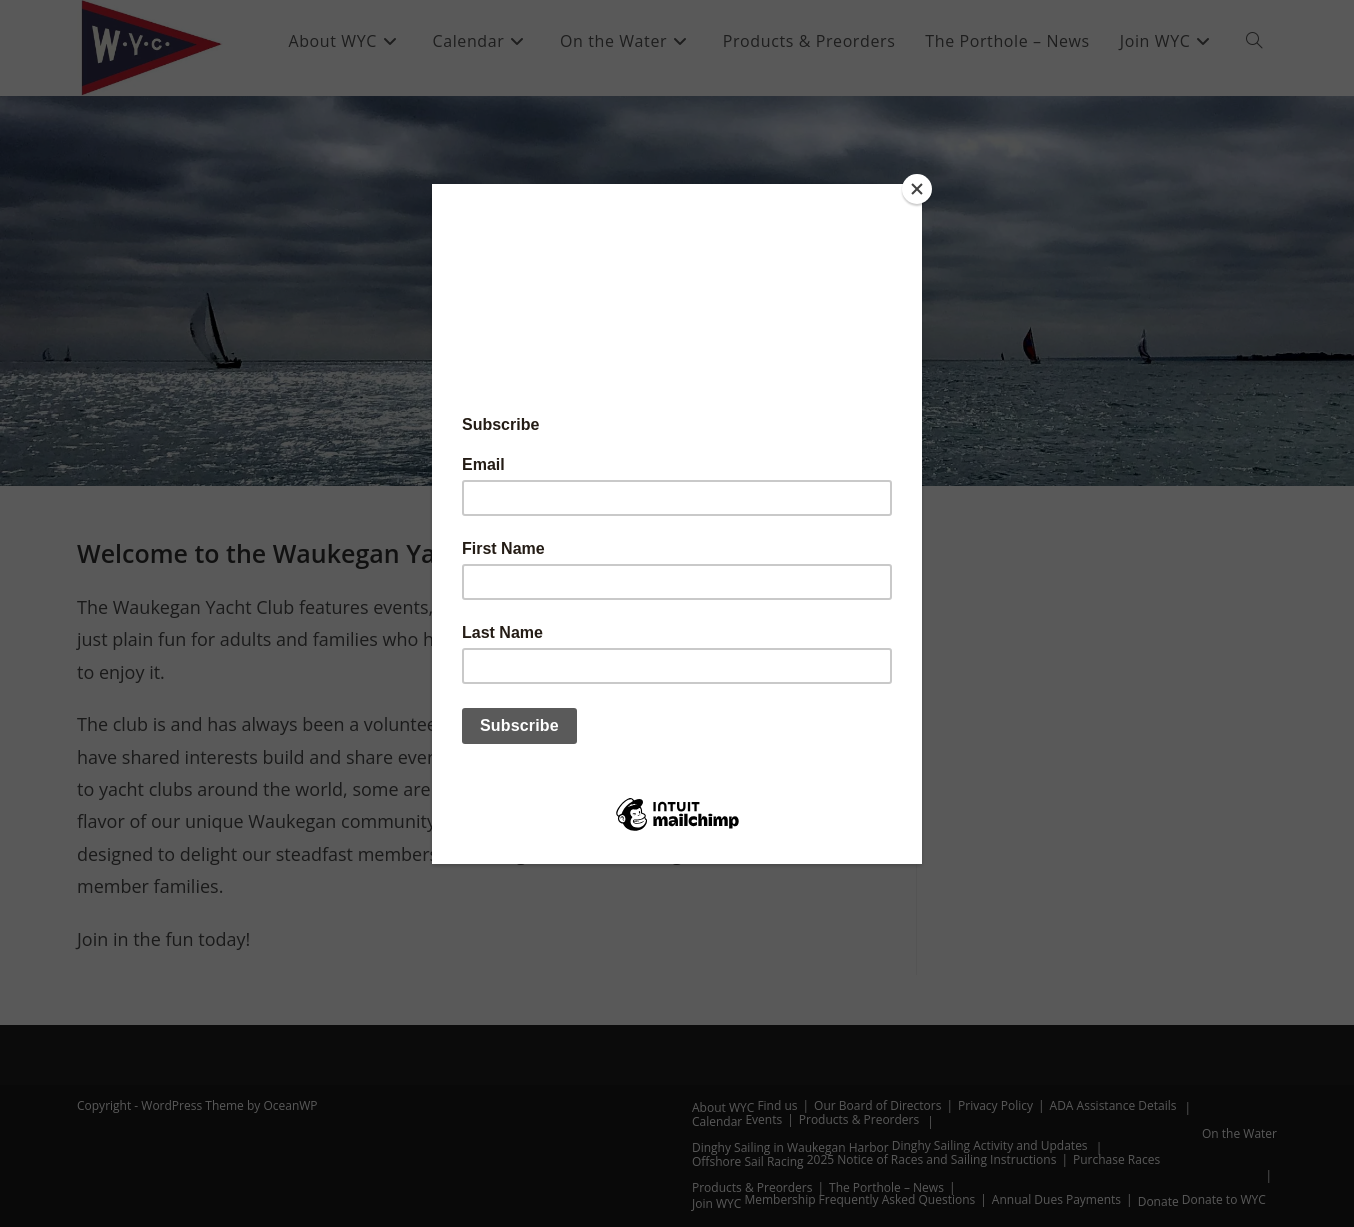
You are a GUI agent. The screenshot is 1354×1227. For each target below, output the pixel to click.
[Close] (917, 189)
